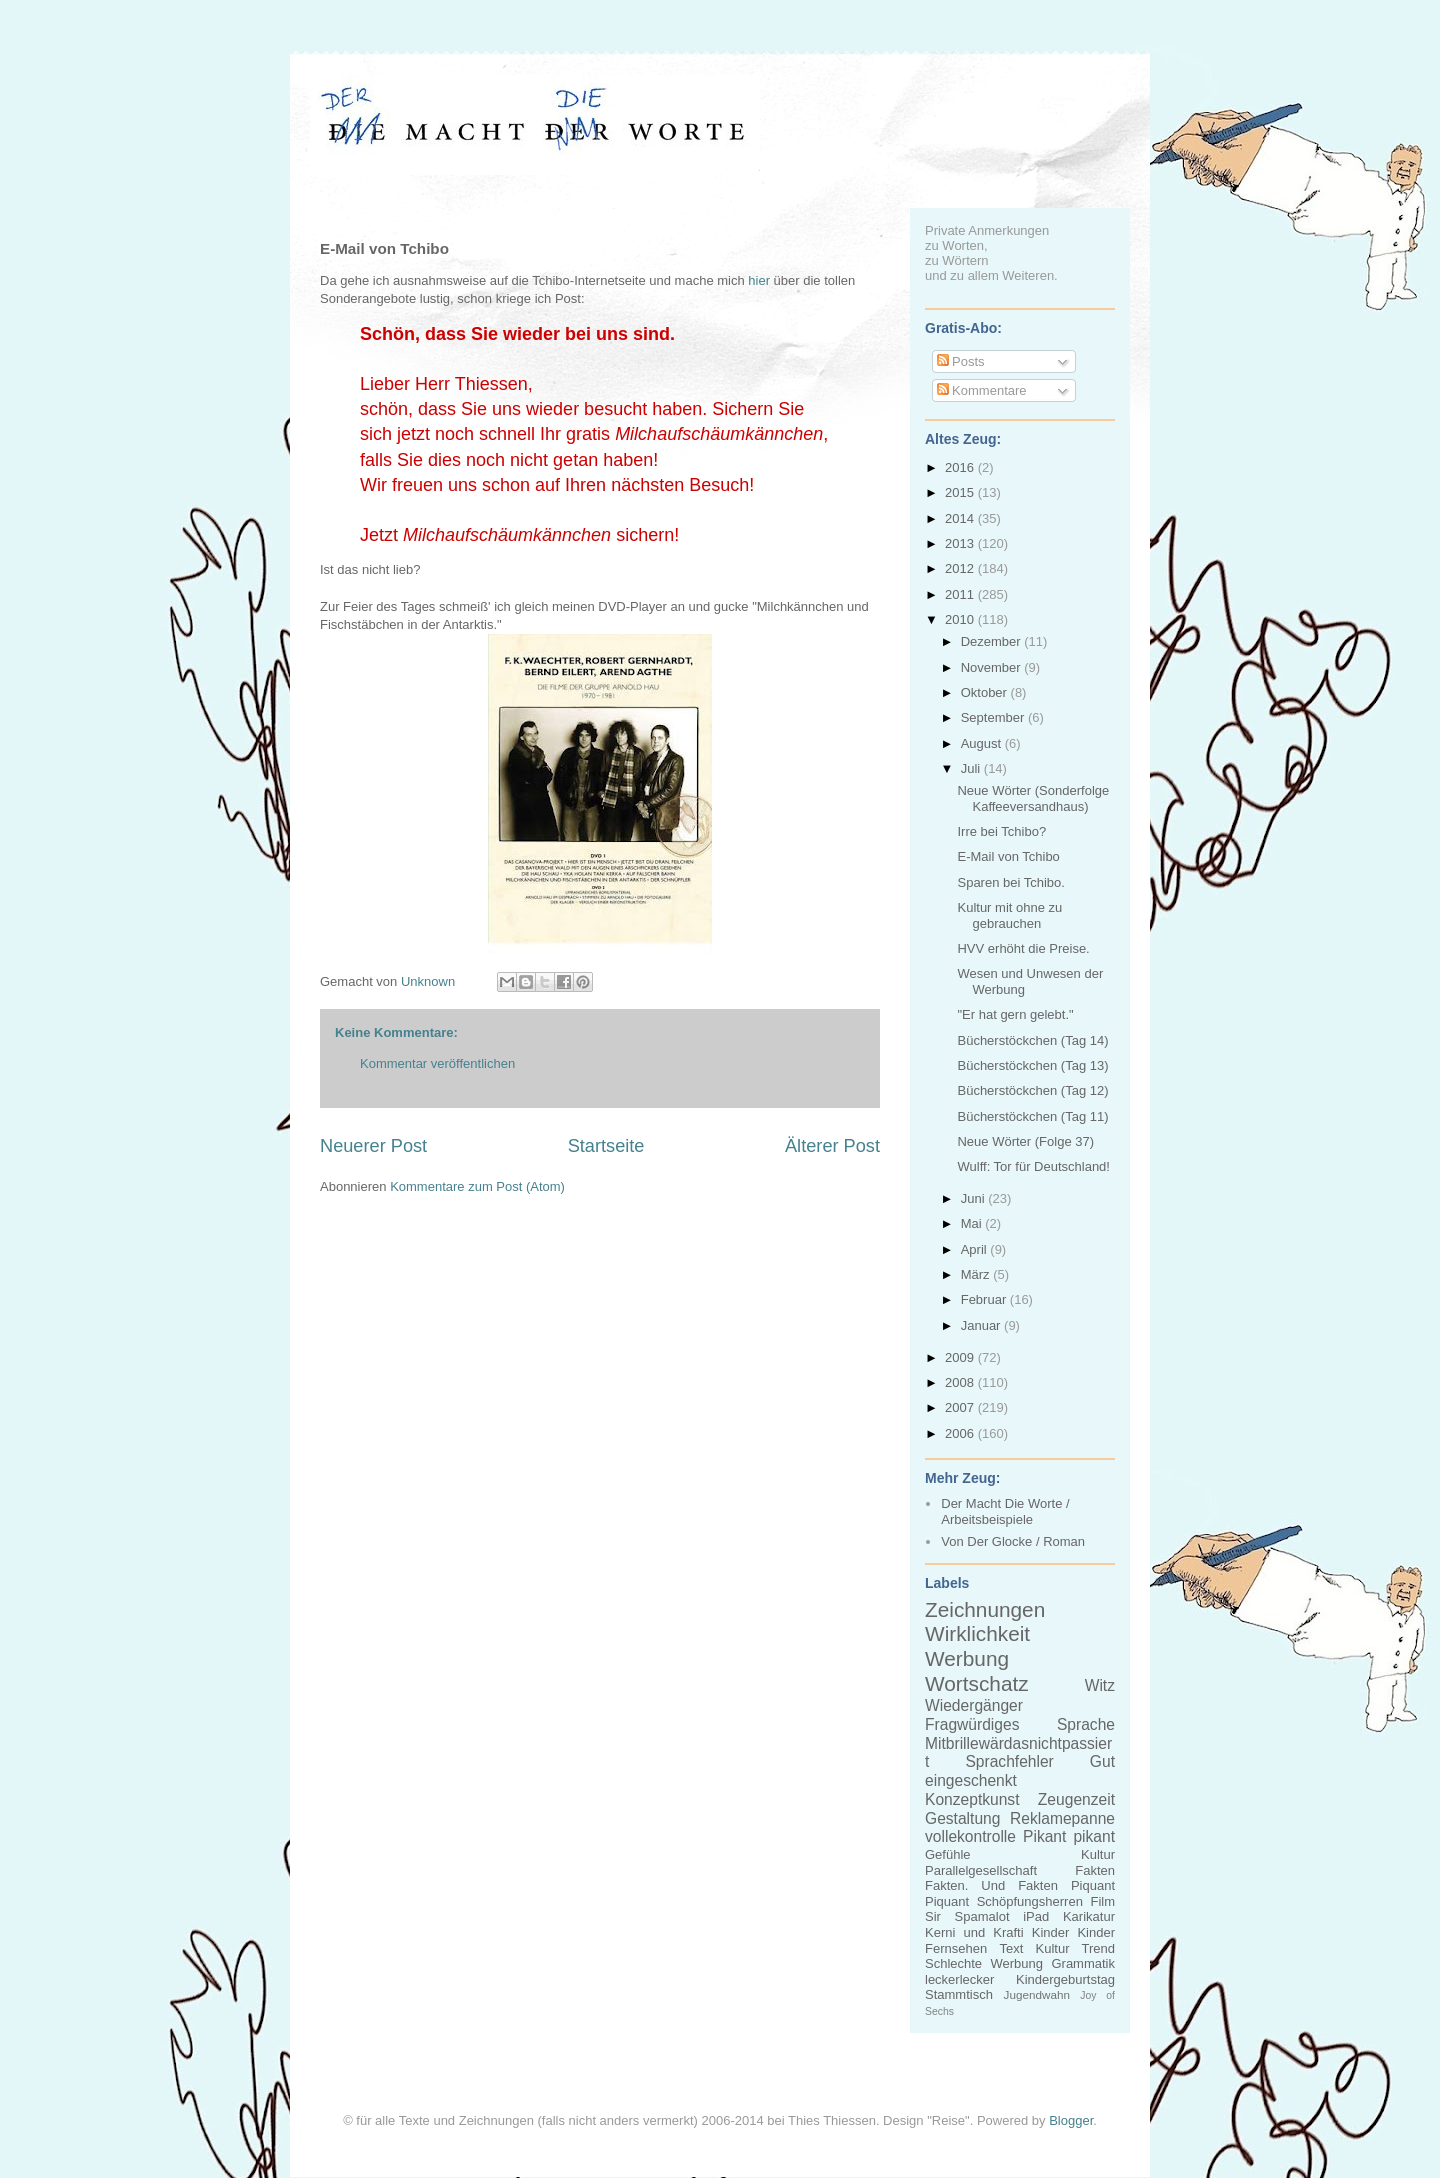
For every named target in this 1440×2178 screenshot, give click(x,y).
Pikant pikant (1069, 1836)
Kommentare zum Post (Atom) (477, 1186)
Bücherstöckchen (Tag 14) (1032, 1040)
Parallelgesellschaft (981, 1870)
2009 (961, 1357)
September (994, 717)
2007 (961, 1407)
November (993, 667)
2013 (961, 543)
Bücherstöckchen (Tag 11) (1032, 1116)
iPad (1036, 1916)
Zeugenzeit (1076, 1799)
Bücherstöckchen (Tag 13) (1032, 1065)
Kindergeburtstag (1065, 1979)
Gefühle (948, 1854)
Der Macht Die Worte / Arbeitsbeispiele (1005, 1511)
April (976, 1249)
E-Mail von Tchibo (1008, 856)
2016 (961, 467)
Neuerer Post (373, 1146)
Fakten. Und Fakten (991, 1885)
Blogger (1071, 2120)
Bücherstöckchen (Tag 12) (1032, 1090)
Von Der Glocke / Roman (1013, 1541)
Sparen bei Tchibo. (1010, 882)
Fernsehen (956, 1948)
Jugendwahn (1037, 1994)
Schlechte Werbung (984, 1963)
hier (759, 280)
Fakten (1095, 1870)
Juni (974, 1198)
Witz (1100, 1685)
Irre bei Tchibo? (1001, 831)
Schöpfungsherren (1030, 1901)
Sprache (1086, 1724)
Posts (961, 361)
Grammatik (1083, 1963)
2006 (961, 1433)
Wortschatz (977, 1683)
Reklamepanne (1062, 1818)
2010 (961, 619)
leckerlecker (959, 1979)
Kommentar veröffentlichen (437, 1063)
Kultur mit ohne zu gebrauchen (1009, 915)
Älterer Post (832, 1146)
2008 (961, 1382)
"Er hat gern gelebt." (1015, 1014)
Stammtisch (959, 1994)
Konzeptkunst (972, 1799)
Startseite (606, 1146)
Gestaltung (962, 1818)
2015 (961, 492)
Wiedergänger (974, 1705)
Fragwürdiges (972, 1724)
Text (1011, 1948)
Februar (985, 1299)
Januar (982, 1325)
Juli (972, 768)
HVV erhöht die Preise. (1023, 948)
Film (1102, 1901)
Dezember (993, 641)
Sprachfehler (1009, 1761)
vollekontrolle (970, 1836)
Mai (973, 1223)
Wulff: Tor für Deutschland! (1033, 1166)
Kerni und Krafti (974, 1932)
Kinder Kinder (1073, 1932)
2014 (961, 518)
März (977, 1274)
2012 (961, 568)
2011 (961, 594)
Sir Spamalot (967, 1916)
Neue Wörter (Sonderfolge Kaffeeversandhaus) (1033, 798)
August (983, 743)
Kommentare (982, 390)
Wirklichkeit (977, 1633)
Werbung (967, 1658)
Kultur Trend (1075, 1948)
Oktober (986, 692)
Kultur (1098, 1854)
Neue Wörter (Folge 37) (1025, 1141)
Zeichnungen (985, 1609)
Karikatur (1089, 1916)
